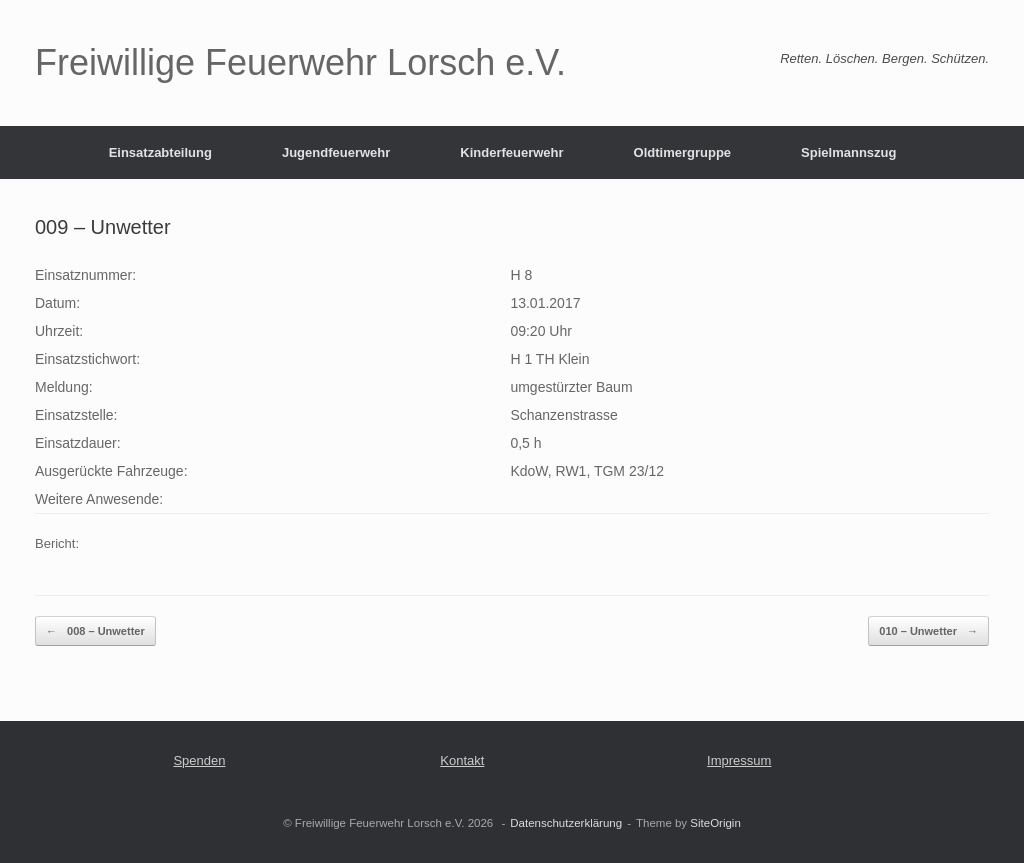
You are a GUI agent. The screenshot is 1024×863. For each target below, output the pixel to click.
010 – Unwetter (928, 631)
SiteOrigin (715, 823)
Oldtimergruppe (683, 152)
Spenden (199, 760)
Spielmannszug (848, 152)
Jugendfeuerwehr (336, 152)
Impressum (739, 760)
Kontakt (462, 760)
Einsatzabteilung (160, 152)
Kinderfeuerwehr (511, 152)
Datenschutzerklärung (566, 823)
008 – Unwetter (95, 631)
